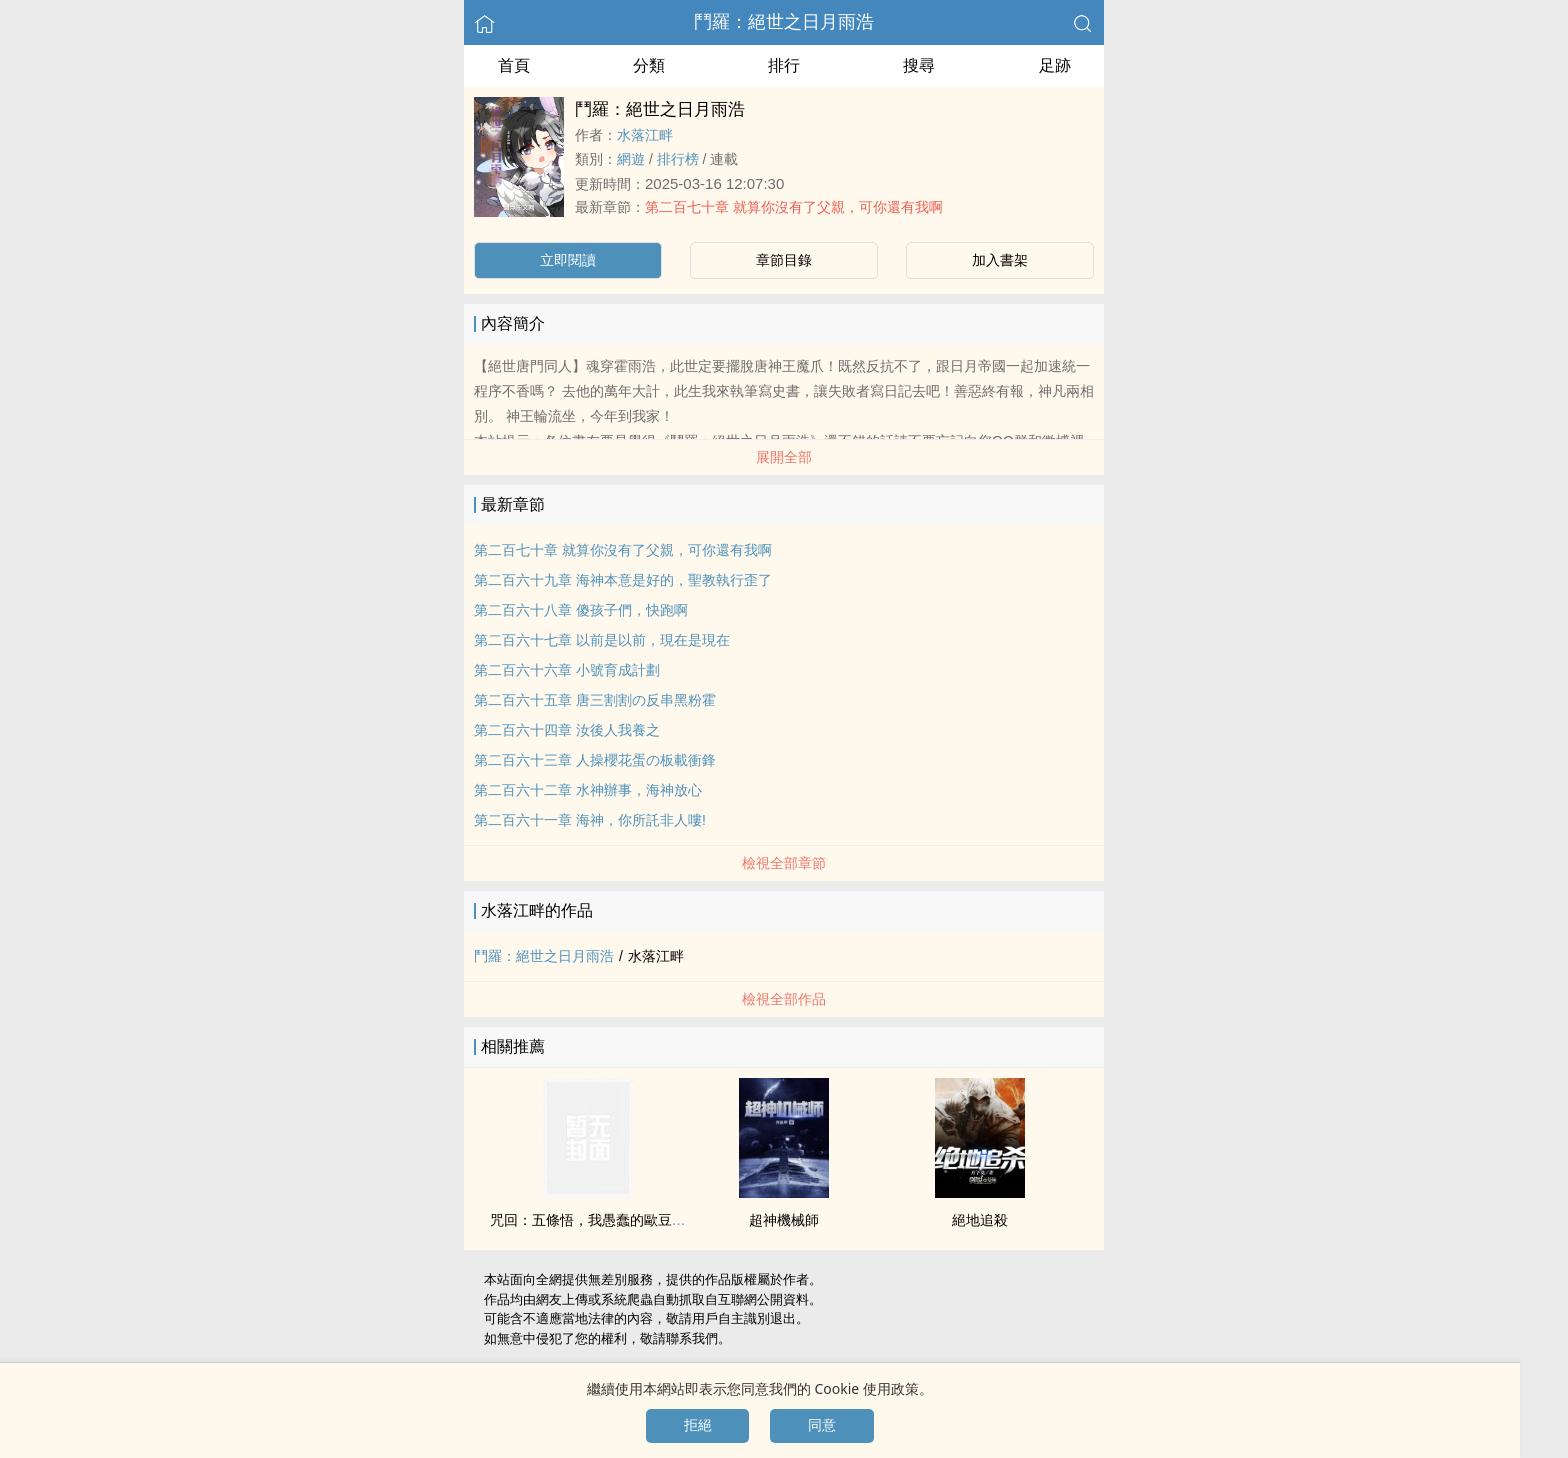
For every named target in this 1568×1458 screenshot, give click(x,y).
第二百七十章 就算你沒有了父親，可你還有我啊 (794, 207)
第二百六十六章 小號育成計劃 (567, 670)
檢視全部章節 (784, 863)
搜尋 (919, 65)
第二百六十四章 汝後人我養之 (567, 730)
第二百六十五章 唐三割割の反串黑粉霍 (595, 700)
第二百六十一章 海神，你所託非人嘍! (590, 820)
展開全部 (784, 457)
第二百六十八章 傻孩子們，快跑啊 (581, 610)
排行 (784, 65)
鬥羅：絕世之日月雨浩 (784, 22)
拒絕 (698, 1425)
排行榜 (678, 159)
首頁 (514, 65)
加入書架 (1000, 260)
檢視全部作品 (784, 999)
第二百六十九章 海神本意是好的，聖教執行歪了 (623, 580)
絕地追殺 (980, 1220)
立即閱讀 (568, 260)
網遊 (631, 159)
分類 (649, 65)
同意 (822, 1425)
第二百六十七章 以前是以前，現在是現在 (602, 640)
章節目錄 (784, 260)
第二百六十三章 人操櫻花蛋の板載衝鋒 (595, 760)
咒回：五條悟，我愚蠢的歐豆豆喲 (595, 1220)
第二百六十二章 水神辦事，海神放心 (588, 790)
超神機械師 (784, 1220)
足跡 (1055, 65)
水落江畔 (645, 135)
